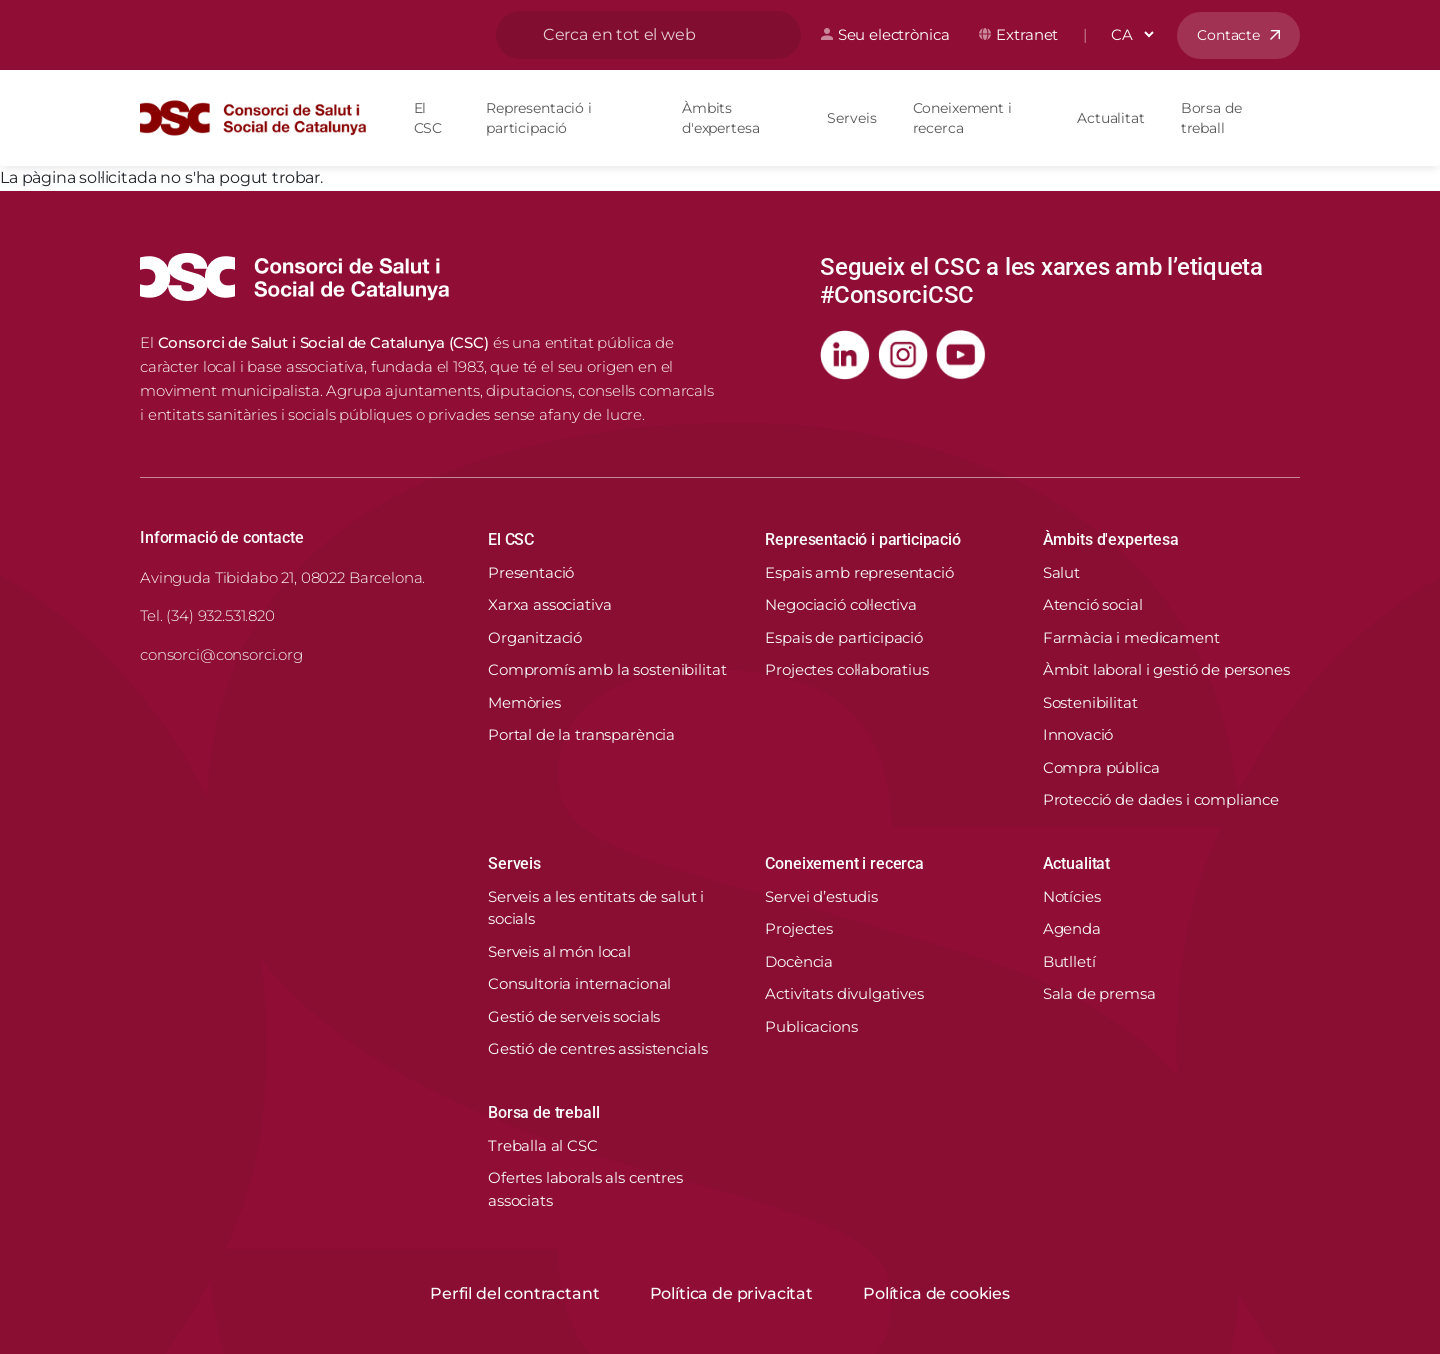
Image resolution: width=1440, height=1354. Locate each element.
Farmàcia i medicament (1131, 637)
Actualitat (1111, 118)
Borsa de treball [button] (543, 1112)
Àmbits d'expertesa (720, 118)
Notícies (1072, 896)
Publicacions (811, 1026)
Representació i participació (539, 118)
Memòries (524, 702)
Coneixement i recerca (962, 118)
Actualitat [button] (1076, 863)
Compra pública (1101, 767)
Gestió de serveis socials (574, 1016)
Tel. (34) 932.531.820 (207, 615)
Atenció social (1093, 604)
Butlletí (1069, 961)
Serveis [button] (514, 863)
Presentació (531, 572)
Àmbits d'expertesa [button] (1111, 539)
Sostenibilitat (1090, 702)
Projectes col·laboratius (846, 669)
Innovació (1078, 734)
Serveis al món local (559, 951)
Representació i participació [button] (863, 539)
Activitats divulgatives (844, 993)
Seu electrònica (894, 34)
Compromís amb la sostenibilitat (607, 669)
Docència (799, 961)
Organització (535, 637)
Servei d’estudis (821, 896)
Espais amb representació (859, 572)
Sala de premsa (1099, 993)
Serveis (851, 118)
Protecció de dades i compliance (1161, 799)
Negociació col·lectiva (841, 604)
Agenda (1072, 928)
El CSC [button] (511, 539)
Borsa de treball (1211, 118)
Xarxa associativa (549, 604)
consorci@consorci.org (221, 654)
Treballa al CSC (543, 1145)
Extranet (1027, 34)
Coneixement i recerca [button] (844, 863)
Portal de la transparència (581, 734)
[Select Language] (1132, 34)
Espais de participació (844, 637)
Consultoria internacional (579, 983)
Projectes (799, 928)
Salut (1061, 572)
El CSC (428, 118)
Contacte (1228, 35)
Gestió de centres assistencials (597, 1048)
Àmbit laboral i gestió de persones (1166, 669)
